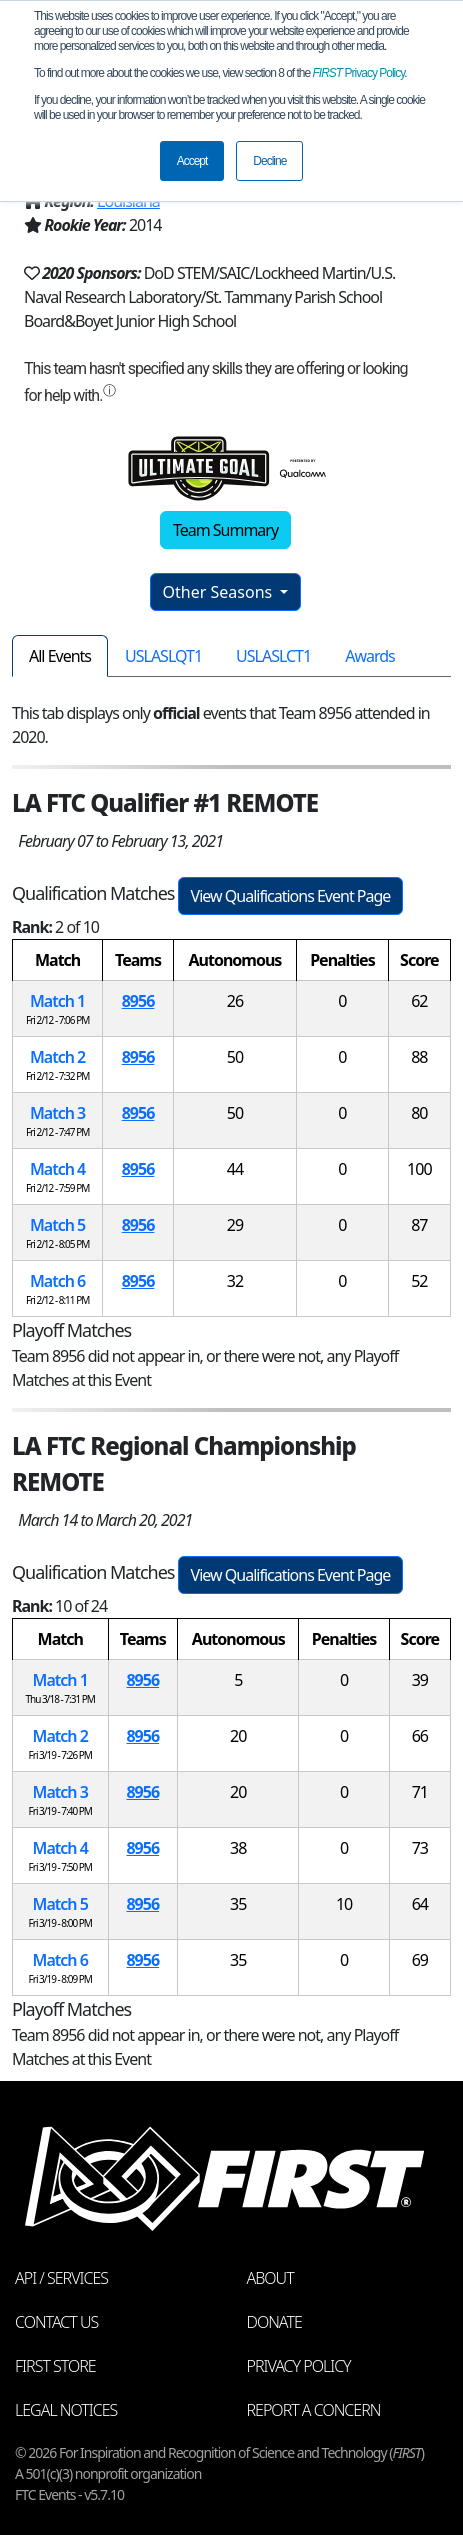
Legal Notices (66, 2410)
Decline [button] (269, 161)
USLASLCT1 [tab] (273, 656)
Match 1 (57, 1001)
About (270, 2278)
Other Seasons (220, 592)
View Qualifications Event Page (291, 896)
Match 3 (57, 1113)
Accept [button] (192, 161)
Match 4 (57, 1169)
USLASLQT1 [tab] (163, 656)
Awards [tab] (370, 656)
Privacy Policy (359, 73)
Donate (274, 2322)
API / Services (61, 2278)
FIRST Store (55, 2366)
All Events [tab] (60, 656)
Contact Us (56, 2322)
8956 (138, 1001)
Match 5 (57, 1225)
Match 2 (57, 1057)
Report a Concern (314, 2410)
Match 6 (57, 1281)
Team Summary (225, 530)
